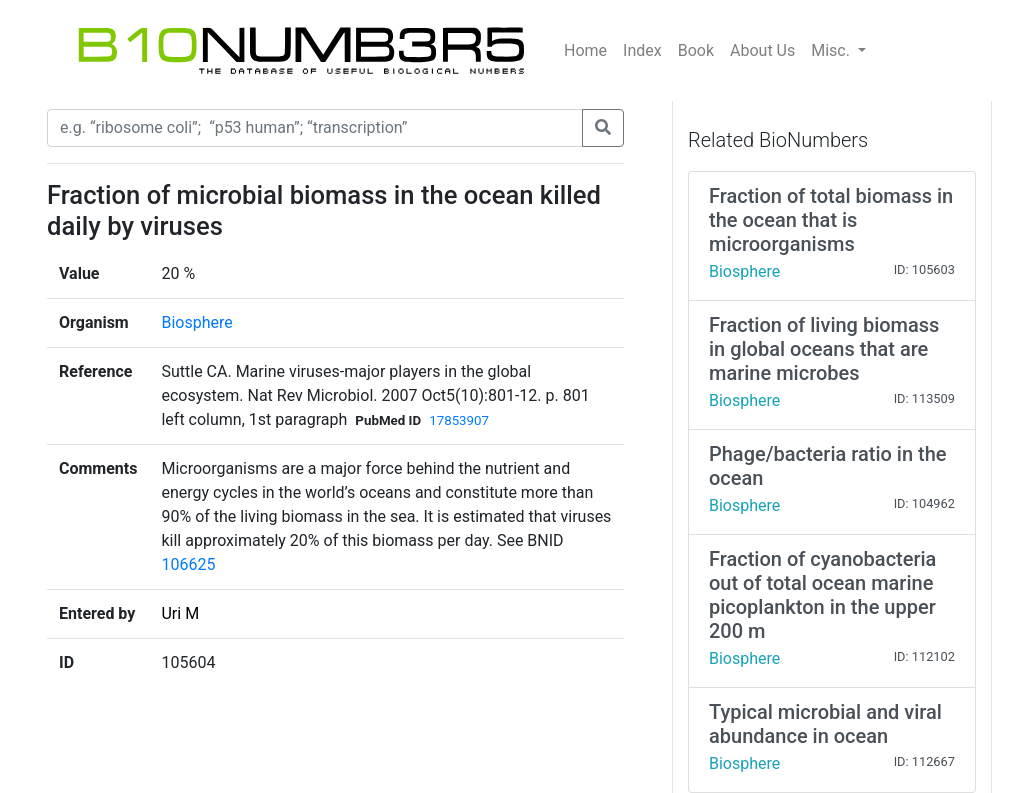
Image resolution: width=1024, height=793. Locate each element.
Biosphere (196, 322)
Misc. (832, 50)
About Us (762, 50)
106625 (188, 564)
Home (585, 50)
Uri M (180, 613)
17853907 (459, 420)
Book (696, 50)
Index (642, 50)
